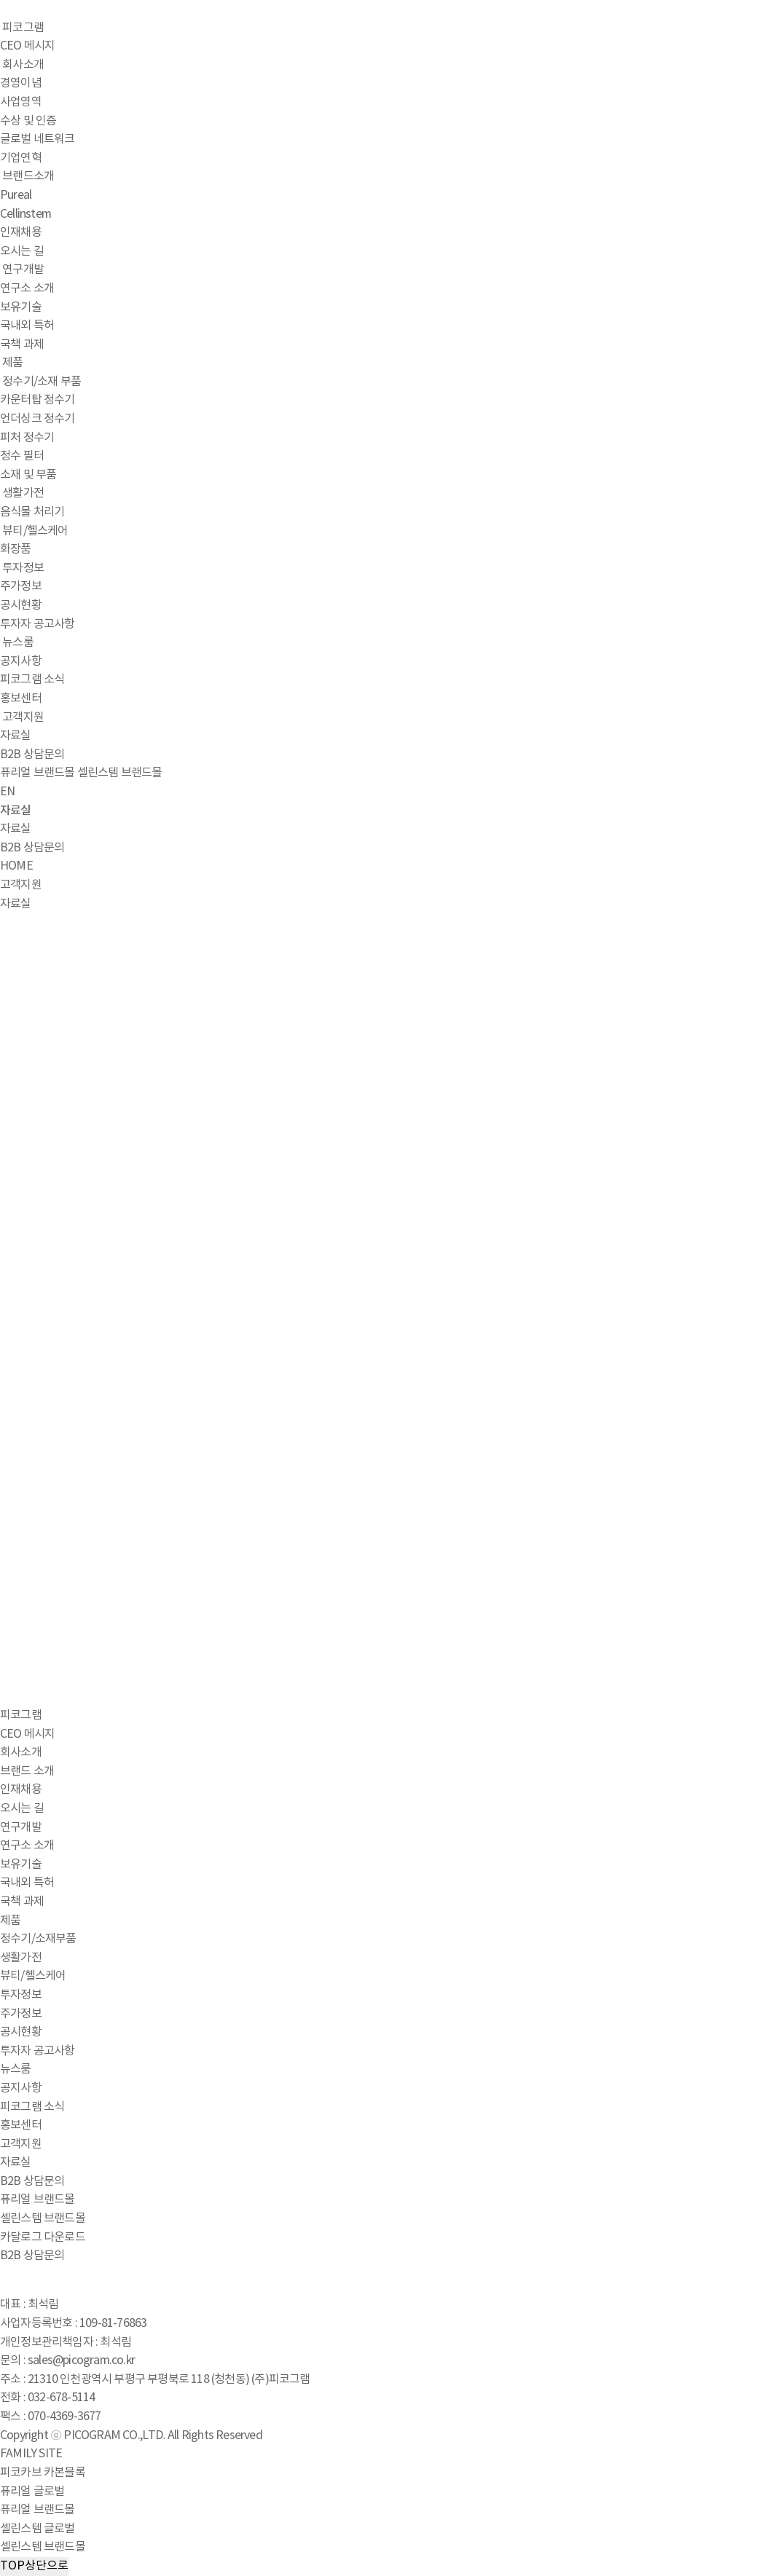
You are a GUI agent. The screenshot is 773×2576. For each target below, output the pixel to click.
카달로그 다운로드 (42, 2237)
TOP (34, 2566)
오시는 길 (22, 251)
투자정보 (23, 568)
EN (7, 791)
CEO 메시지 (27, 45)
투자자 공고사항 (37, 624)
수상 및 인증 (28, 120)
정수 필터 (22, 455)
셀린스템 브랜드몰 (119, 772)
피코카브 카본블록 (42, 2472)
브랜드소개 (28, 176)
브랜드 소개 (27, 1771)
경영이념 (21, 83)
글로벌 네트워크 (37, 139)
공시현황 (21, 605)
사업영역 (21, 102)
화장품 (15, 549)
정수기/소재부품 (38, 1938)
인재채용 (21, 232)
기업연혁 (21, 158)
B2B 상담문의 (32, 754)
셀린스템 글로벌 (37, 2528)
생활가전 (23, 493)
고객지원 (23, 717)
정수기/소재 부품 (41, 381)
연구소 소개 (27, 288)
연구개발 (23, 269)
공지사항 (21, 661)
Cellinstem (25, 214)
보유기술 (21, 307)
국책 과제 (22, 344)
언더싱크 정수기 (37, 418)
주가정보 (21, 586)
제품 (12, 362)
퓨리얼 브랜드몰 (37, 772)
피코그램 (23, 27)
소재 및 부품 (28, 474)
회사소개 (23, 64)
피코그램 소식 (32, 679)
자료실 (15, 735)
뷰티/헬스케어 (35, 530)
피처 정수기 (27, 437)
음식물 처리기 (32, 512)
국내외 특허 (27, 325)
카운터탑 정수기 (37, 399)
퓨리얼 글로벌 (32, 2491)
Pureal (15, 195)
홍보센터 (21, 698)
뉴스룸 (18, 642)
